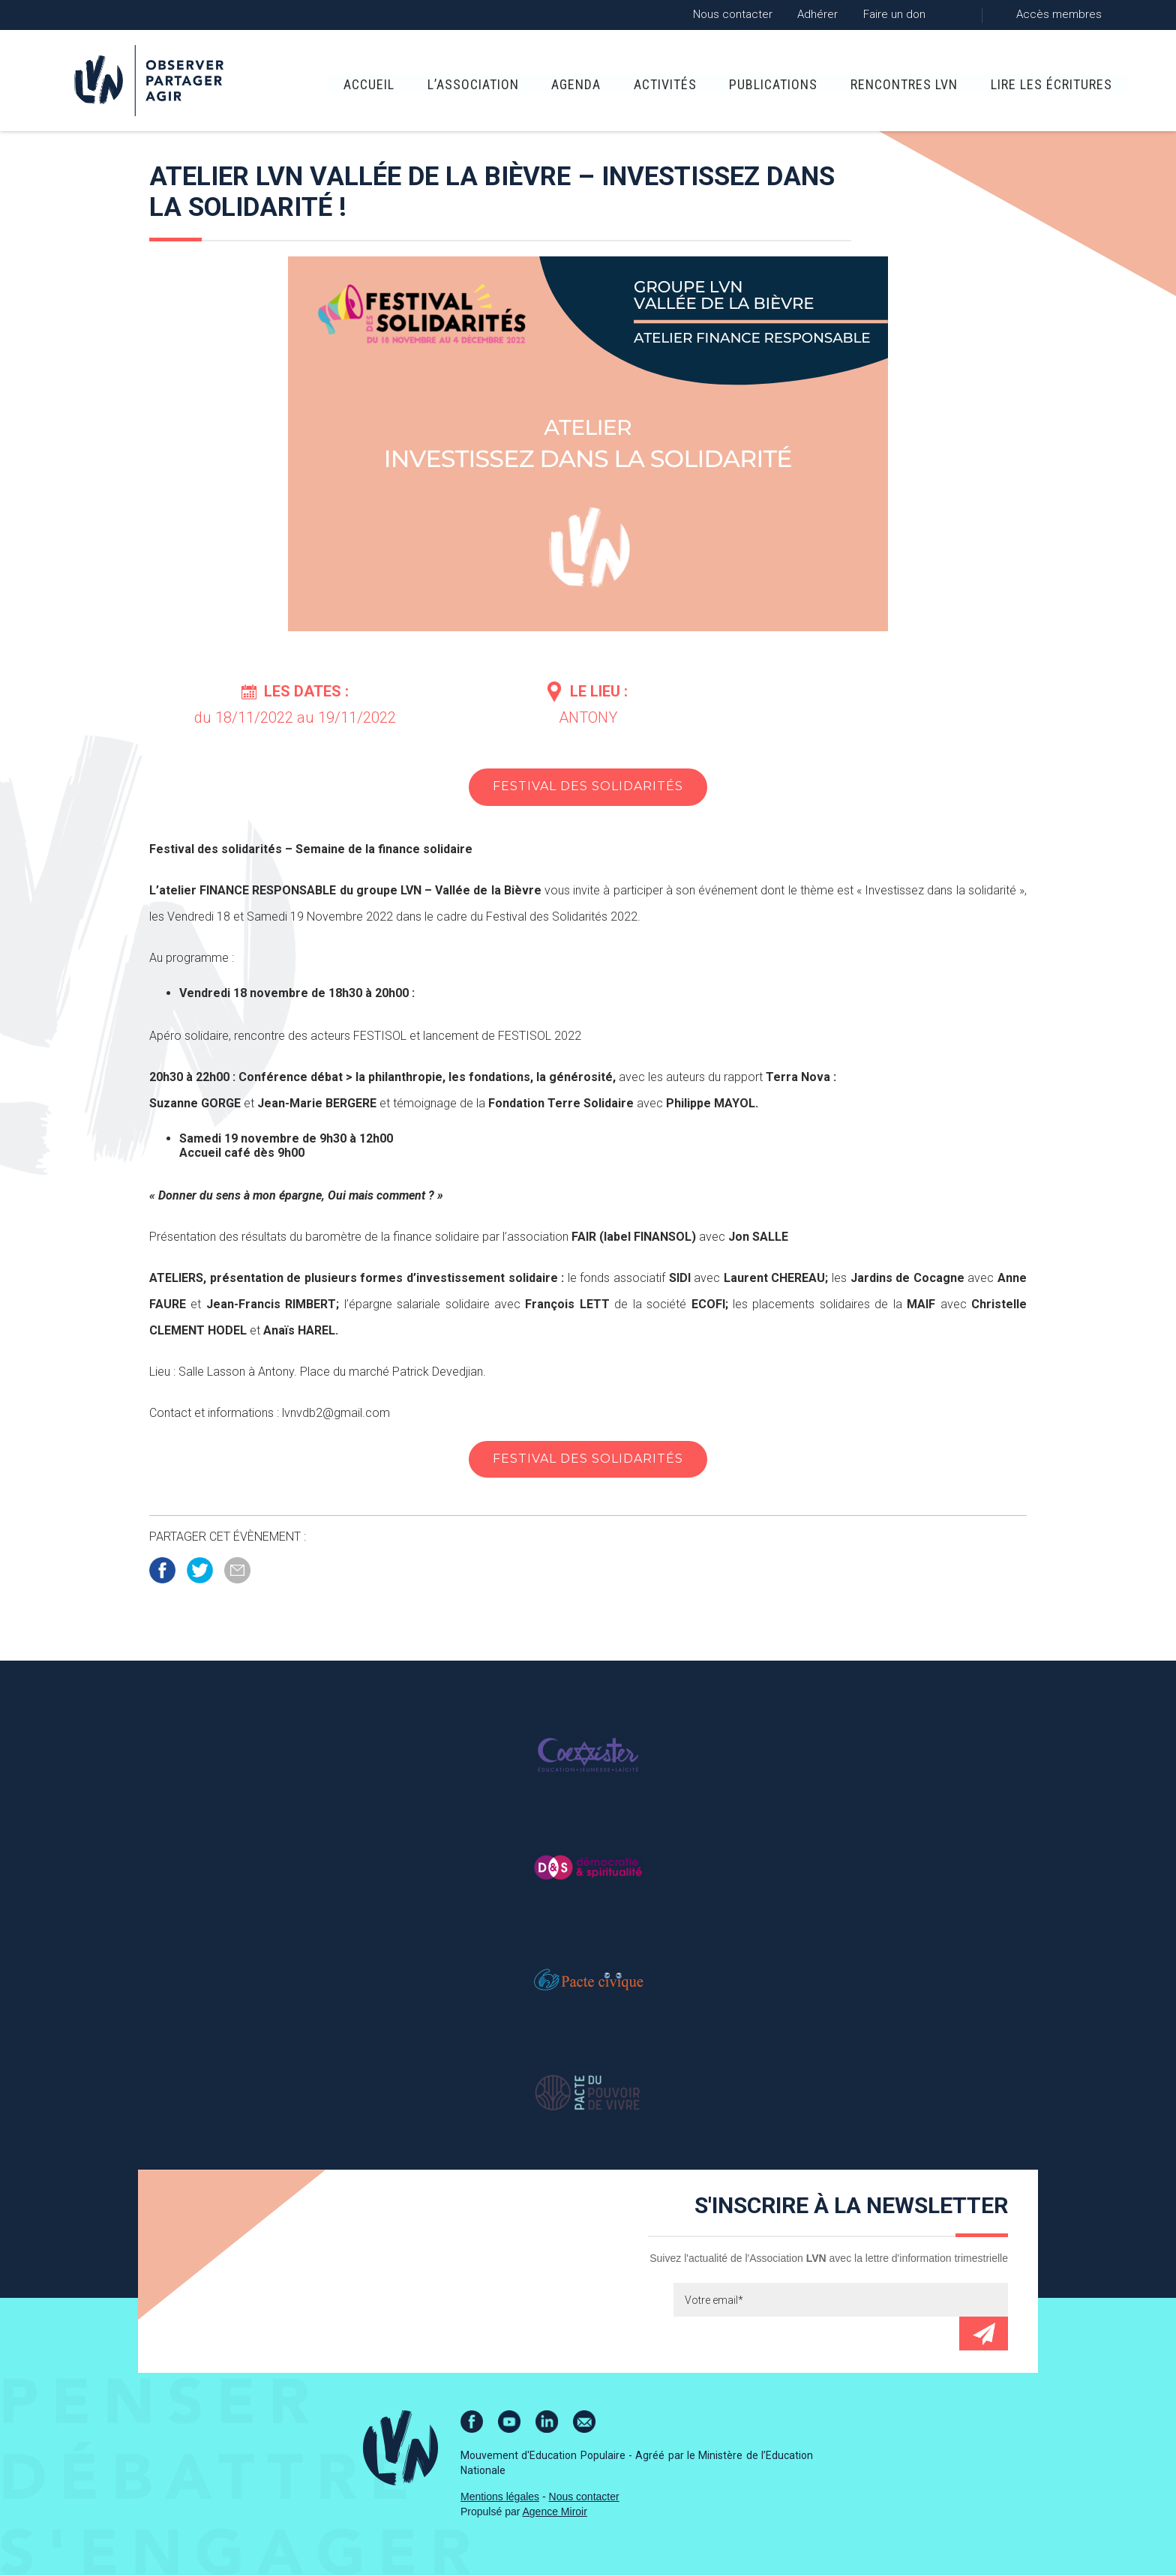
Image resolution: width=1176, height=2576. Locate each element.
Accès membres (1059, 14)
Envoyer (983, 2334)
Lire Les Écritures (1026, 83)
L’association (448, 83)
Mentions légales (499, 2497)
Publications (748, 83)
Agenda (551, 83)
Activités (639, 83)
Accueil (343, 83)
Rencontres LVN (878, 83)
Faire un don (894, 14)
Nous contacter (732, 14)
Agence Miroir (555, 2512)
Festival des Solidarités (588, 787)
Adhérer (817, 14)
